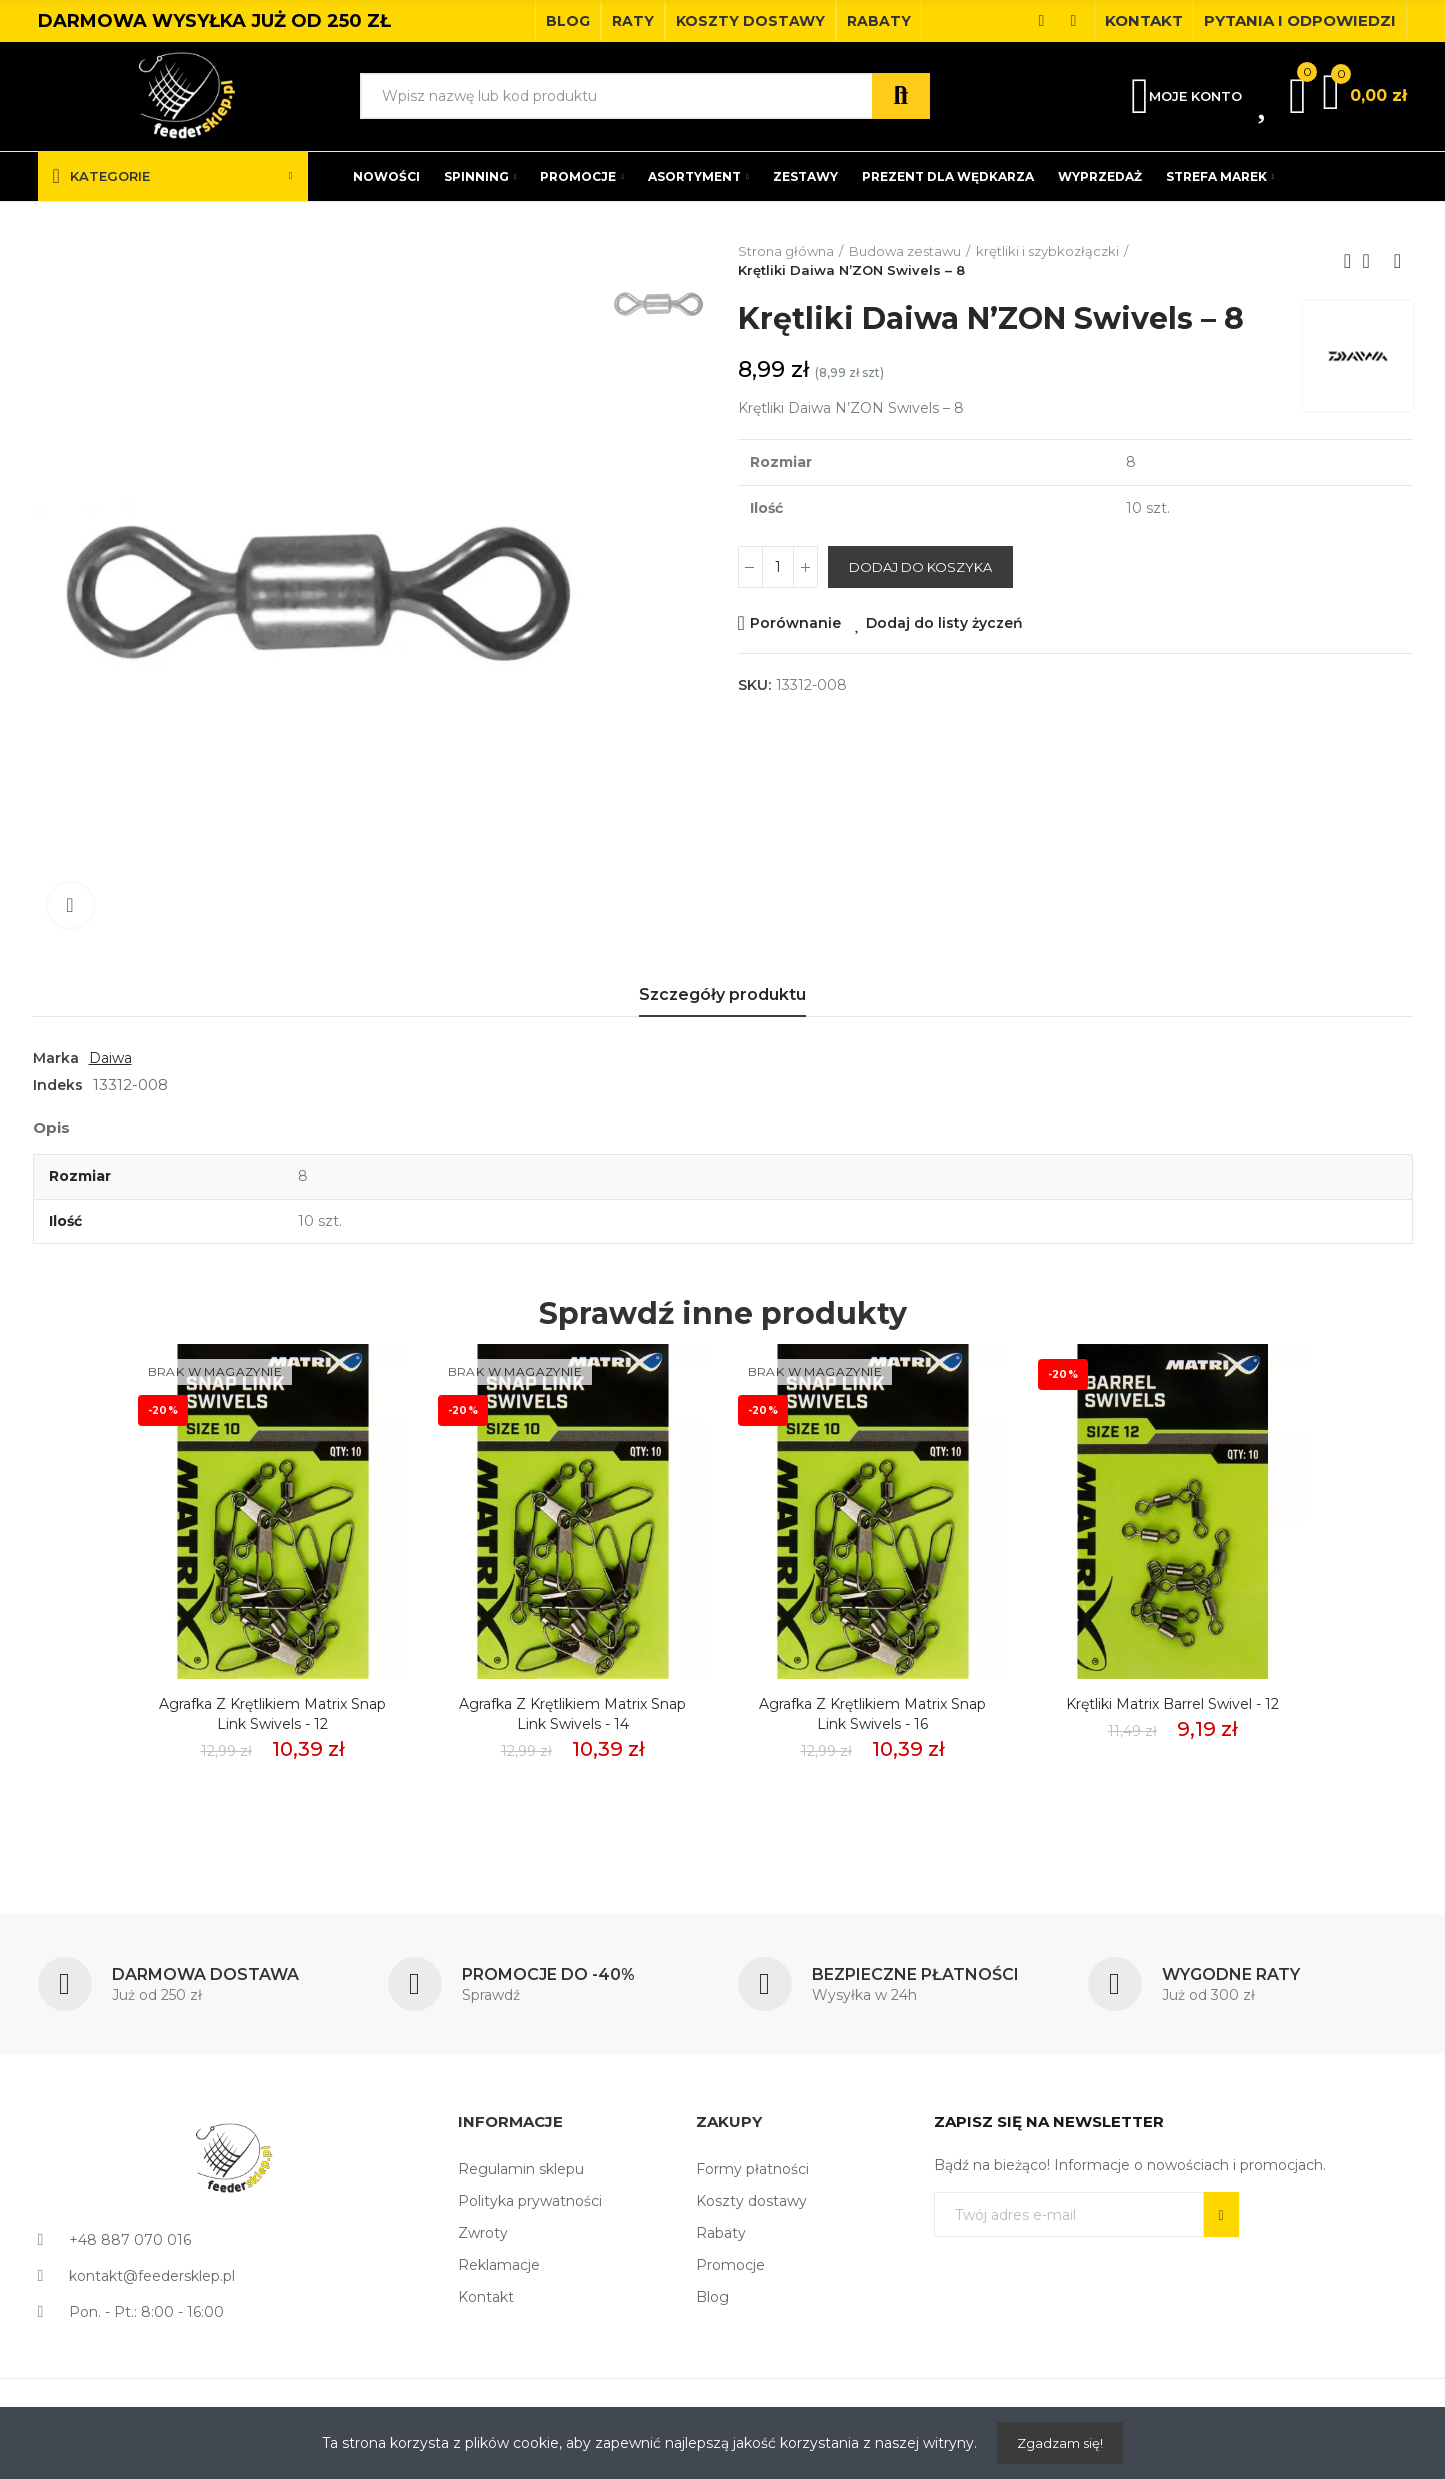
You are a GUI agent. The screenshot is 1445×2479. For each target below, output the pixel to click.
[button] (568, 21)
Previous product (1348, 261)
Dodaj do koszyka (920, 567)
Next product (1398, 261)
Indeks (58, 1085)
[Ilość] (778, 567)
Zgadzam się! (1060, 2443)
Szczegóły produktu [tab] (722, 994)
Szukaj (901, 96)
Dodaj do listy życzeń (944, 623)
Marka (56, 1058)
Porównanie (795, 623)
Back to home (1373, 261)
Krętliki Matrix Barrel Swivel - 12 (1172, 1704)
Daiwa (110, 1058)
